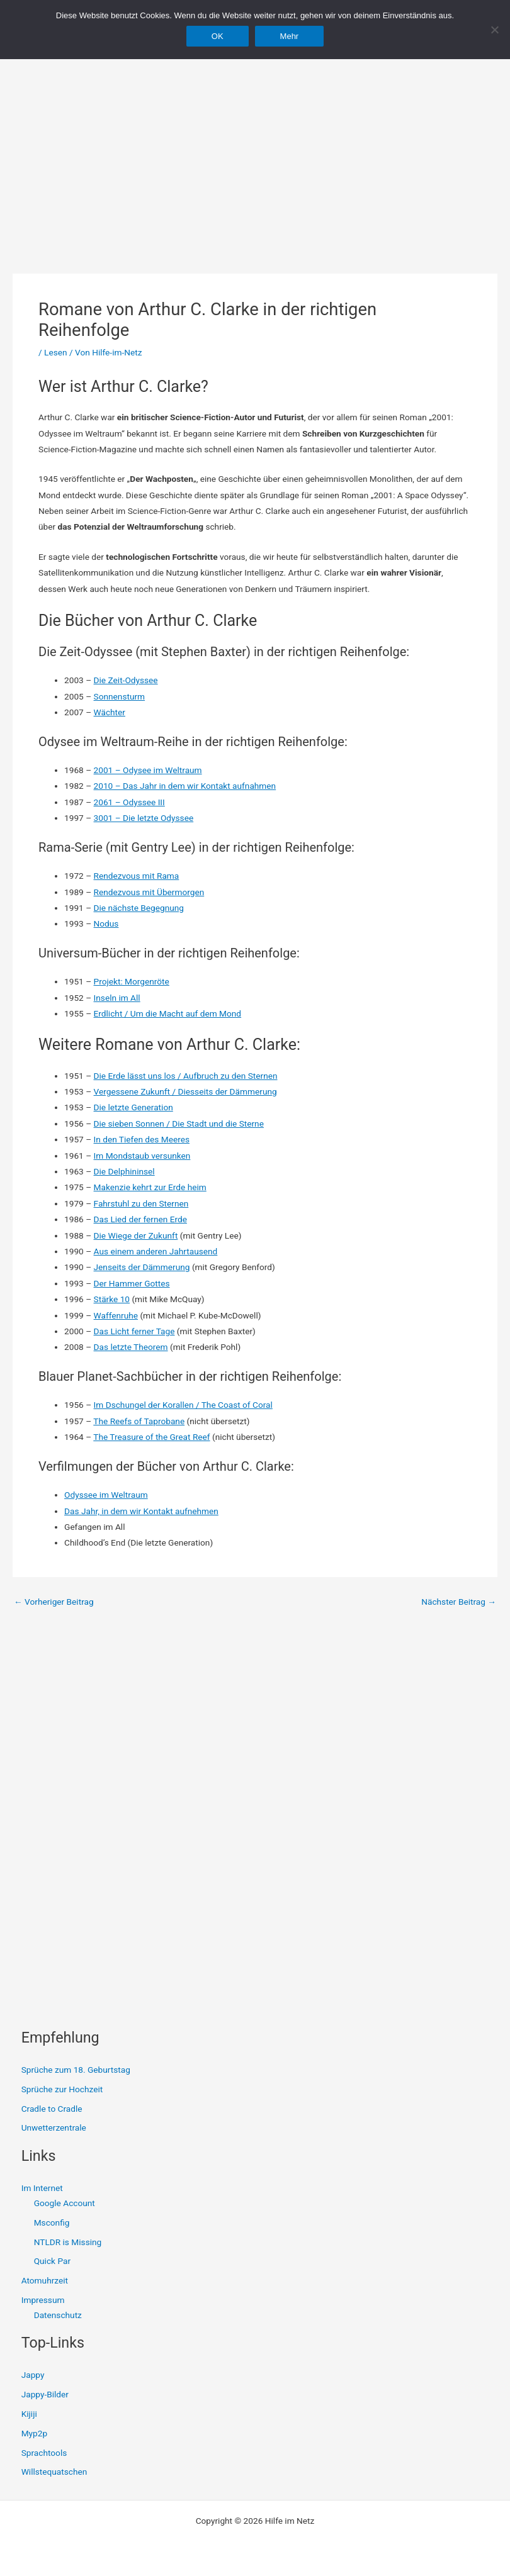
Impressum (43, 2300)
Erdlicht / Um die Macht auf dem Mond (168, 1013)
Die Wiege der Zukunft (136, 1235)
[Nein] (494, 29)
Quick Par (52, 2261)
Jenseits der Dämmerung (142, 1267)
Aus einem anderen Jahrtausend (156, 1251)
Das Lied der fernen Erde (140, 1219)
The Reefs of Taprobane (138, 1421)
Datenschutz (58, 2315)
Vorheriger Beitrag (54, 1602)
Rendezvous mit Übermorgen (149, 892)
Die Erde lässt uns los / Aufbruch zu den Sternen (186, 1076)
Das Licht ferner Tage (134, 1331)
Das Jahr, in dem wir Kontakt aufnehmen (141, 1511)
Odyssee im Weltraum (106, 1495)
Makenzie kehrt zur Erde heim (150, 1187)
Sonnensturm (119, 696)
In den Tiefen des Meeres (142, 1139)
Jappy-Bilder (45, 2394)
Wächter (109, 712)
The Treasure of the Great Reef (151, 1437)
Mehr (289, 36)
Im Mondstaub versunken (142, 1156)
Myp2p (34, 2433)
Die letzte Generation (133, 1107)
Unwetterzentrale (53, 2127)
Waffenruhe (116, 1315)
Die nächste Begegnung (139, 908)
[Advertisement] (255, 145)
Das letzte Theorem (131, 1347)
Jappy (33, 2375)
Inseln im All (117, 998)
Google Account (64, 2203)
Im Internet (42, 2188)
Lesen (55, 352)
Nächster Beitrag (458, 1602)
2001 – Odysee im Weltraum (148, 770)
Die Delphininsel (124, 1171)
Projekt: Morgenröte (131, 981)
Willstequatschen (54, 2472)
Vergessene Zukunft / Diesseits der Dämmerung (185, 1091)
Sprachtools (44, 2453)
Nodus (106, 923)
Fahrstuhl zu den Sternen (141, 1203)
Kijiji (29, 2414)
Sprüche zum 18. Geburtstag (75, 2070)
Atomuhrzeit (44, 2280)
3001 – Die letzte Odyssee (144, 818)
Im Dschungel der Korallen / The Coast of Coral (183, 1405)
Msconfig (52, 2222)
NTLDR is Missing (68, 2242)
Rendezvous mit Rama (136, 876)
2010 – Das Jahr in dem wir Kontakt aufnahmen (185, 786)
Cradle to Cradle (51, 2109)
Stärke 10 (112, 1299)
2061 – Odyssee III (129, 802)
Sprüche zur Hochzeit (62, 2089)
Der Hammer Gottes (132, 1283)
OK (218, 36)
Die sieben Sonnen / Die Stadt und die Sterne (179, 1123)
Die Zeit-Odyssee (126, 680)
